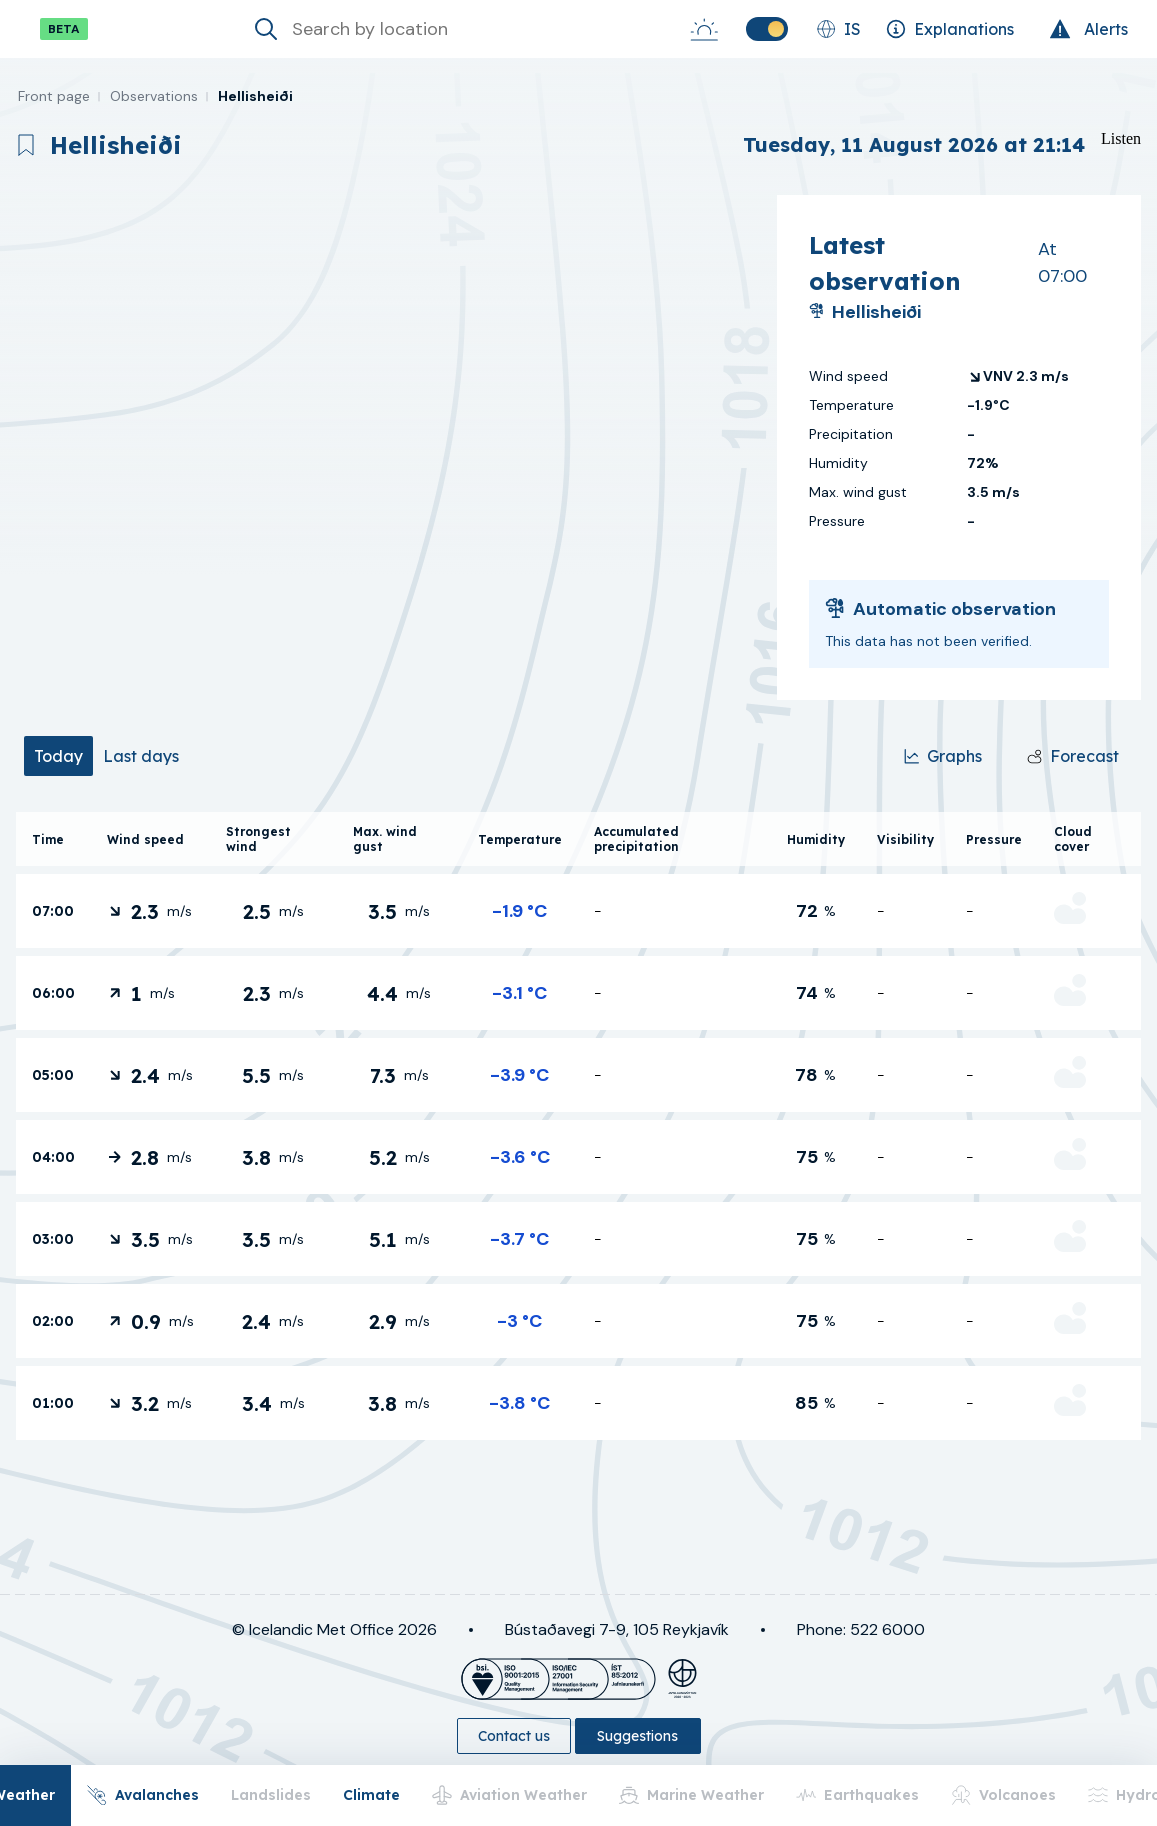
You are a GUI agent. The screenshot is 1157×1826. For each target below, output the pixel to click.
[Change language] (838, 29)
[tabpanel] (578, 1126)
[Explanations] (950, 29)
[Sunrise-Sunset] (704, 29)
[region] (388, 447)
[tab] (58, 756)
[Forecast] (1073, 756)
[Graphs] (943, 756)
